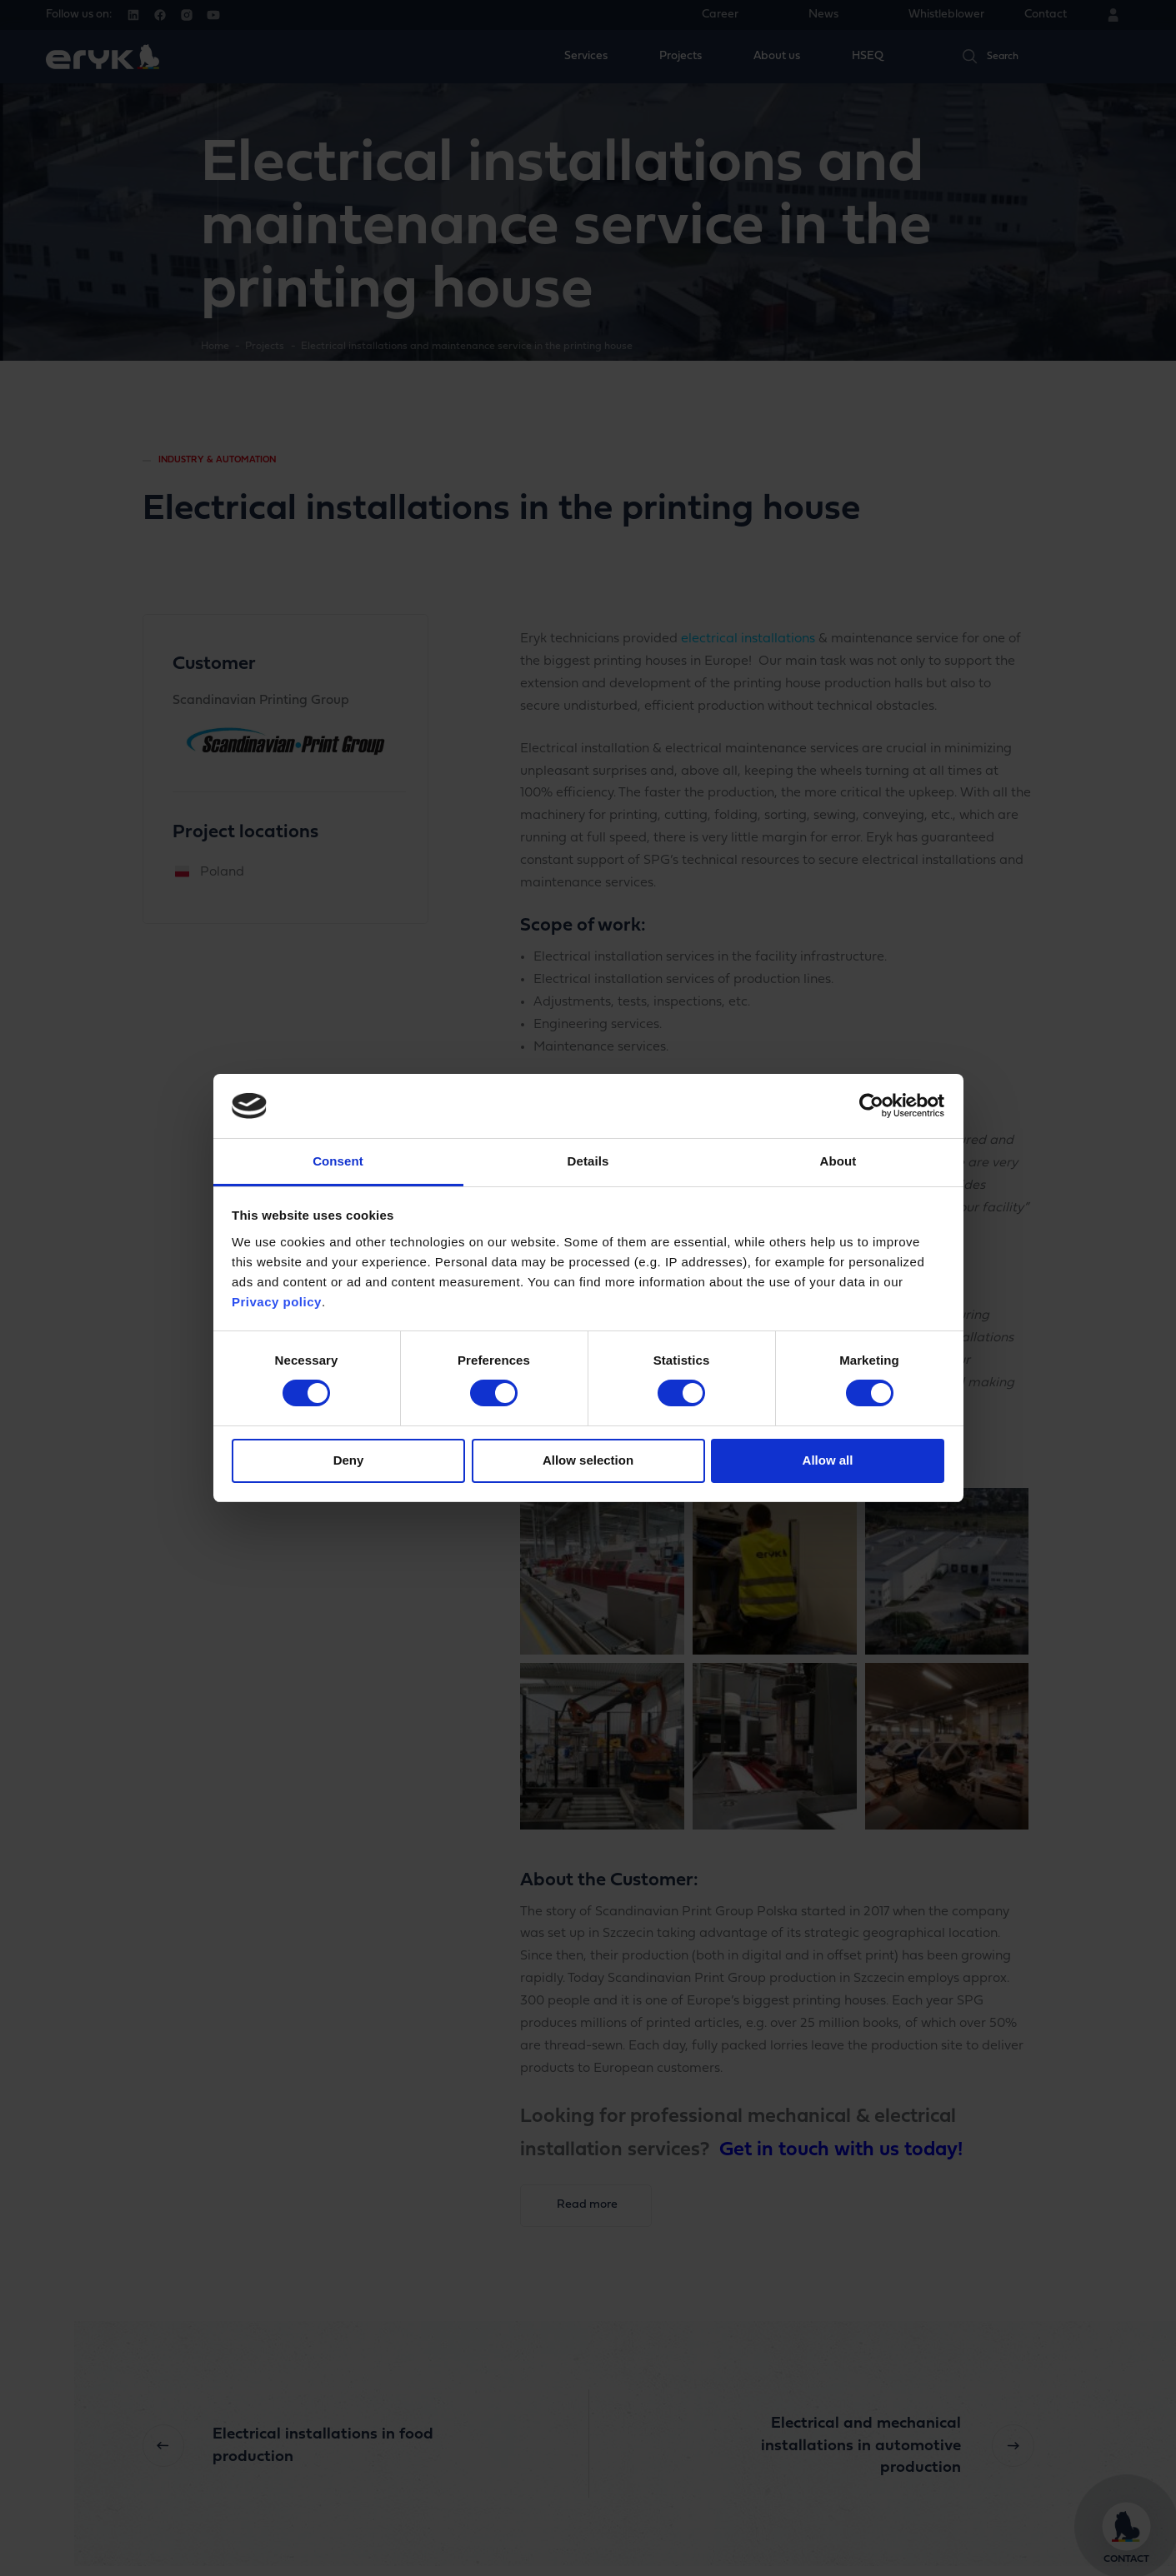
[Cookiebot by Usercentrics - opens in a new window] (871, 1105)
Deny (348, 1460)
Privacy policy (277, 1302)
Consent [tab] (338, 1161)
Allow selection (588, 1460)
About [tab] (838, 1161)
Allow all (828, 1460)
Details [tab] (588, 1161)
